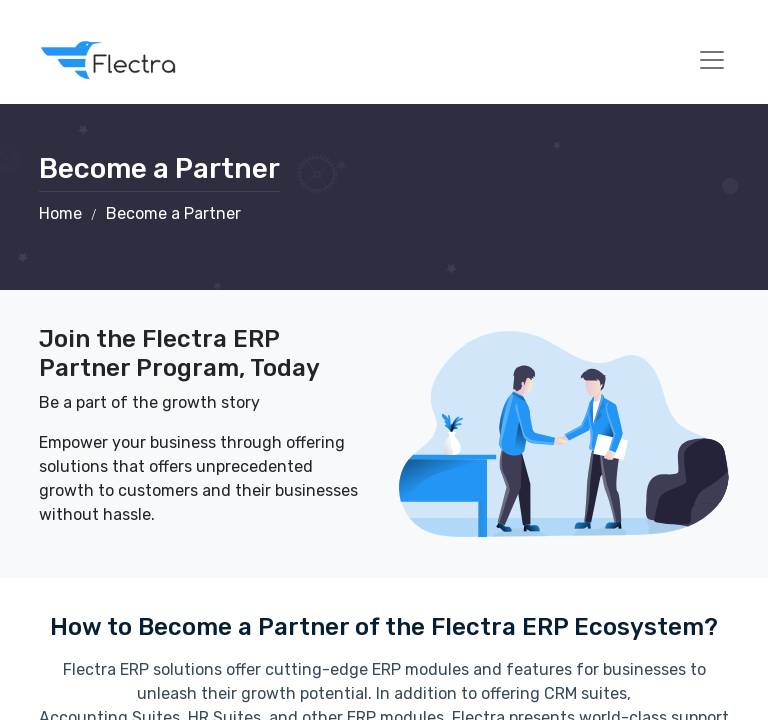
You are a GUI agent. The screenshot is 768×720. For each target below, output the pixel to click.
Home (60, 213)
